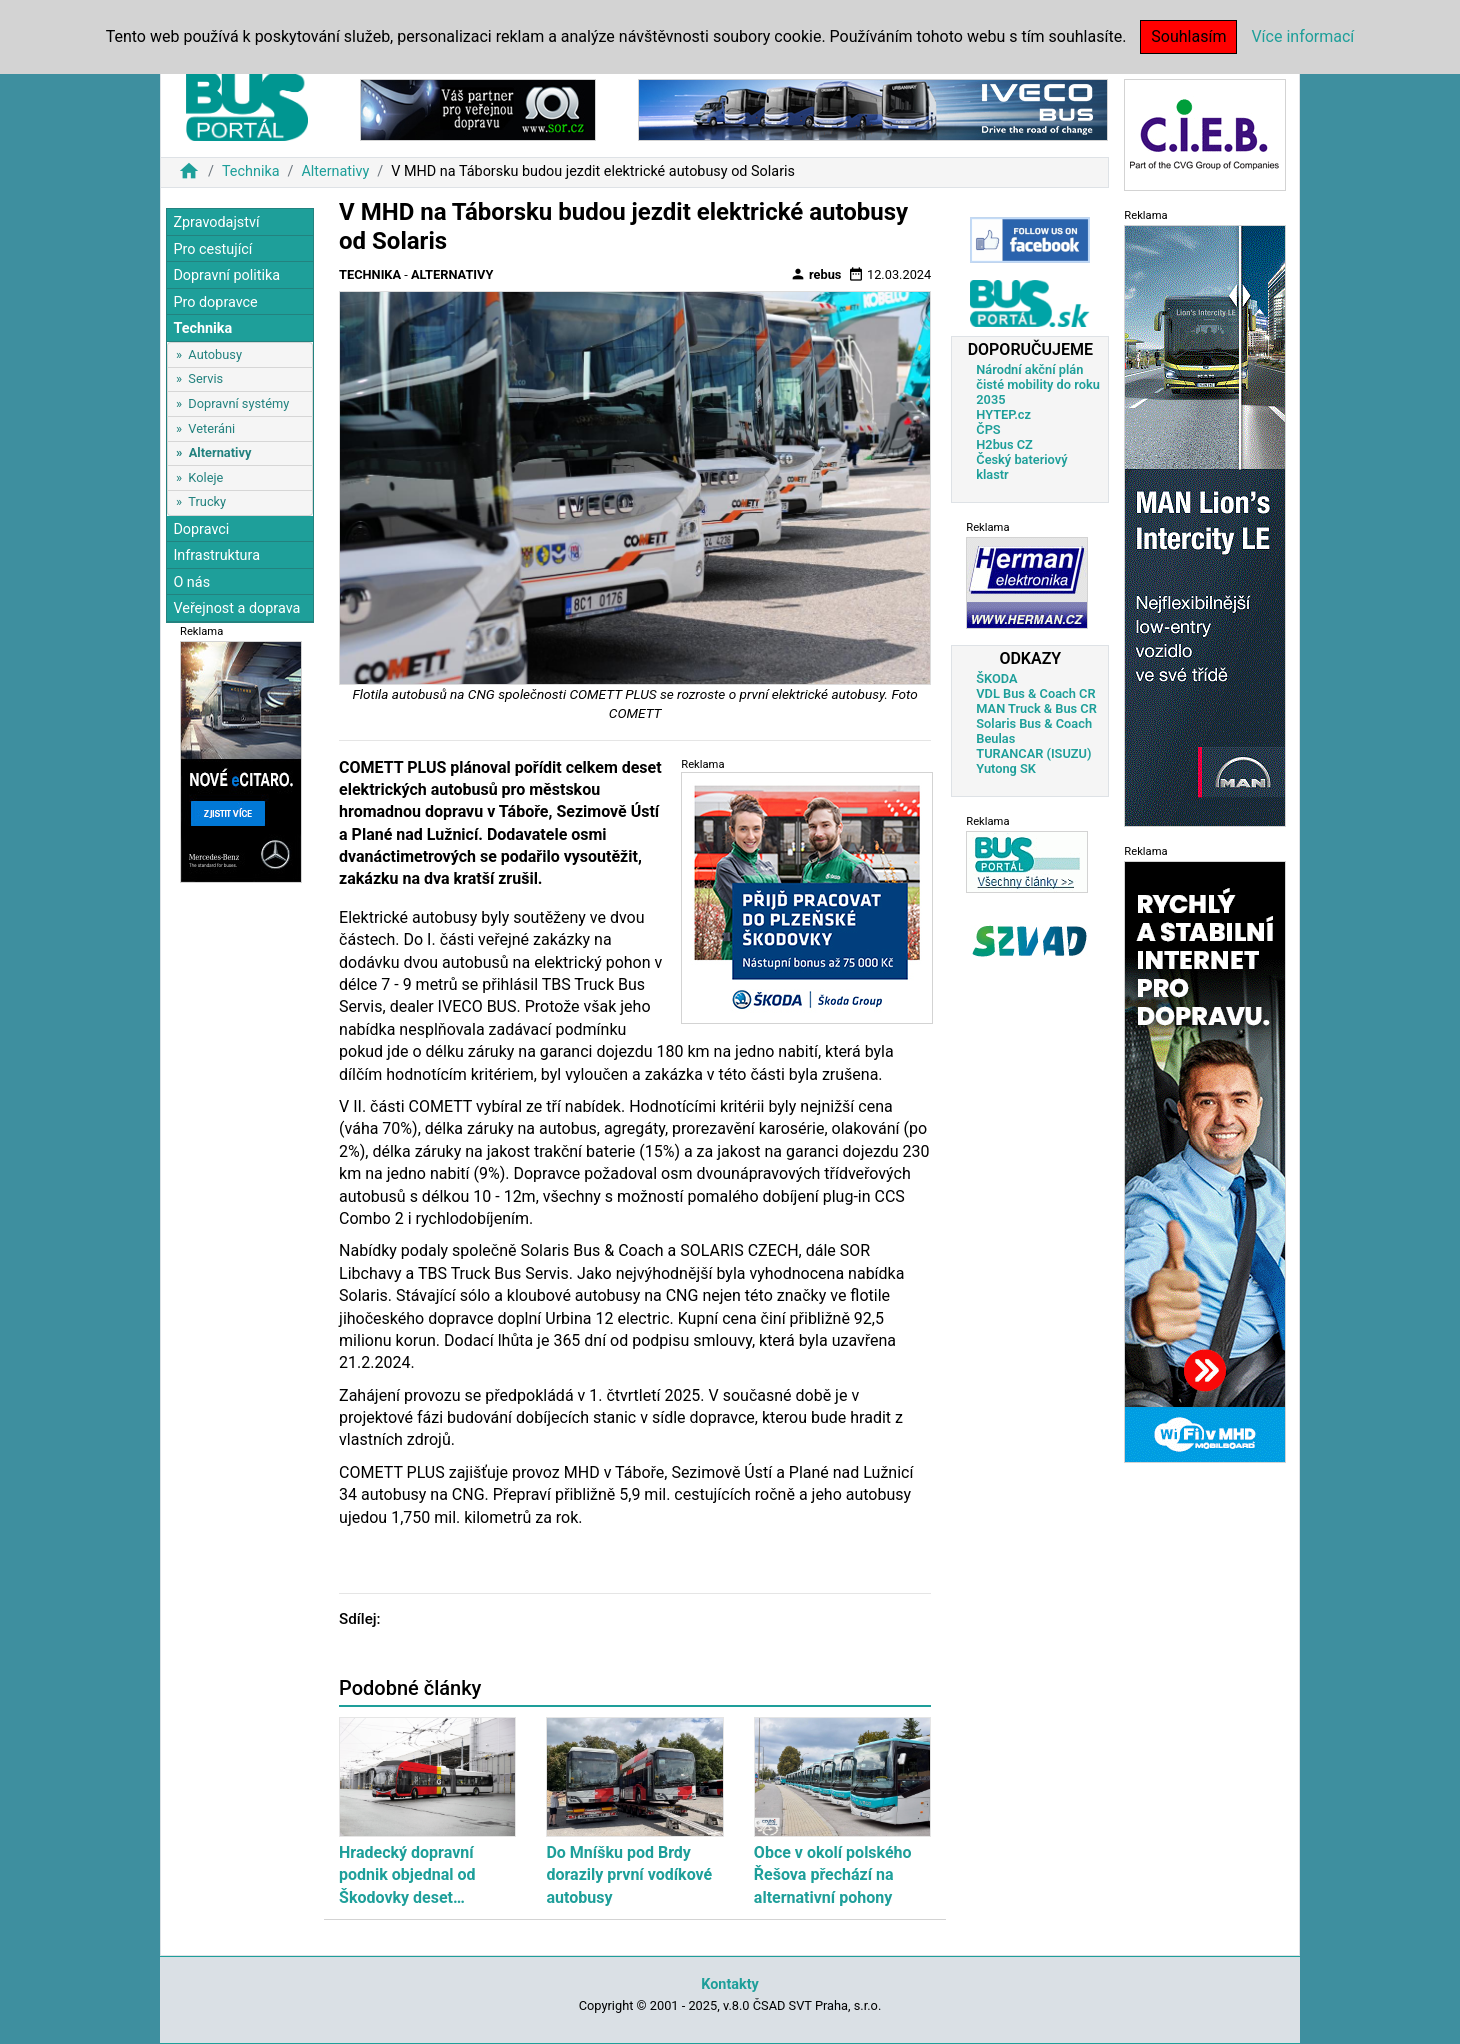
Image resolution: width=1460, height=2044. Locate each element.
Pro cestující (212, 249)
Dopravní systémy (238, 403)
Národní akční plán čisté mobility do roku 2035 (1038, 384)
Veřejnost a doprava (236, 608)
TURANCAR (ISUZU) (1033, 753)
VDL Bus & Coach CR (1035, 693)
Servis (205, 378)
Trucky (207, 501)
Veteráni (211, 428)
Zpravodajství (216, 222)
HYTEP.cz (1003, 414)
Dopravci (201, 529)
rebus (816, 274)
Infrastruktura (216, 555)
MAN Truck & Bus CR (1036, 708)
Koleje (205, 477)
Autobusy (215, 354)
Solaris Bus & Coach (1034, 723)
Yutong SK (1006, 768)
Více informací (1302, 36)
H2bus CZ (1004, 444)
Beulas (995, 738)
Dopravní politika (226, 275)
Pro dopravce (215, 302)
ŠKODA (996, 678)
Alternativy (335, 171)
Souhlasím (1188, 36)
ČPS (988, 429)
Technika (251, 171)
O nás (191, 582)
